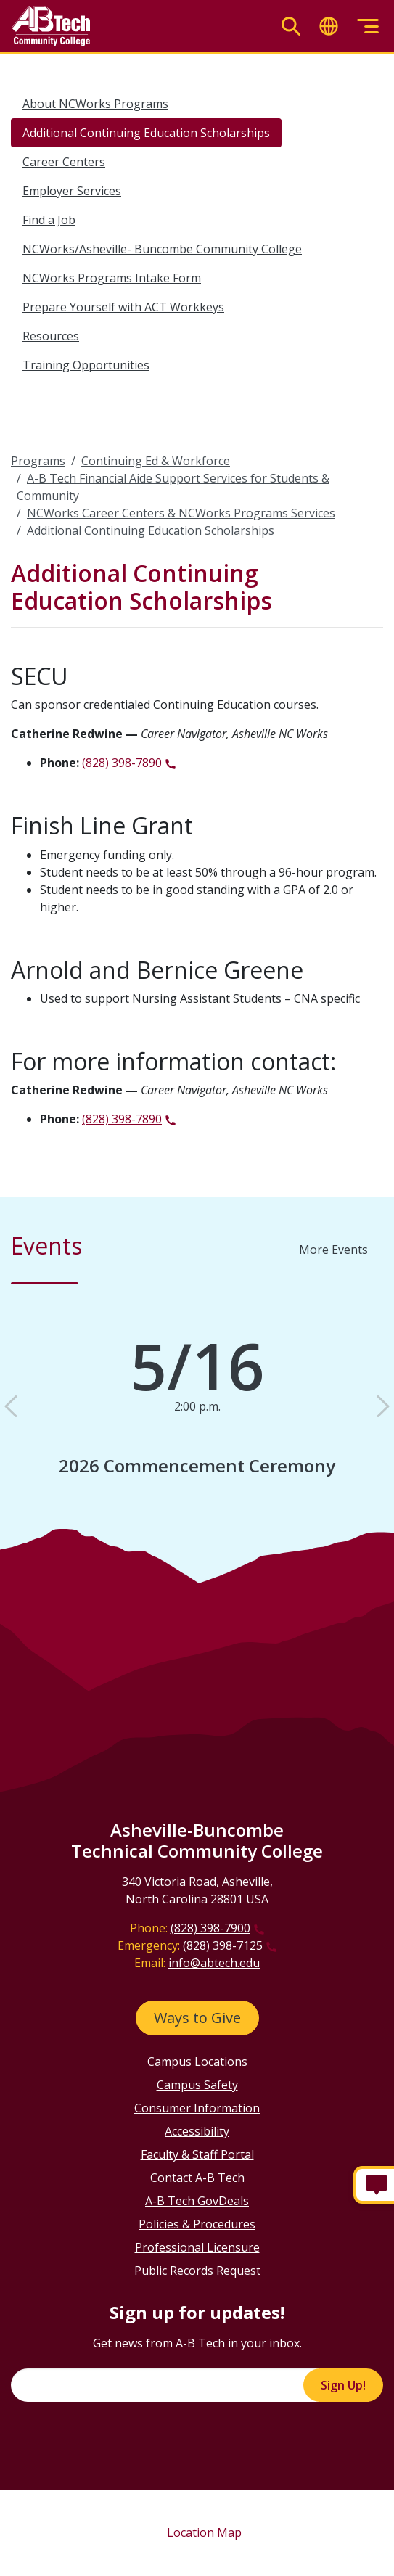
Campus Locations (197, 2062)
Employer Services (71, 191)
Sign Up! (343, 2385)
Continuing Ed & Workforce (155, 461)
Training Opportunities (85, 365)
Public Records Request (197, 2270)
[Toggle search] (291, 26)
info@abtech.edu (214, 1963)
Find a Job (48, 220)
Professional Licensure (197, 2247)
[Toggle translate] (329, 26)
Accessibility (197, 2131)
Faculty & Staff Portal (197, 2154)
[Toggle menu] (368, 26)
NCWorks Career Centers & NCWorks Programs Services (181, 513)
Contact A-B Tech (197, 2178)
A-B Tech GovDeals (197, 2201)
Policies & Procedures (197, 2224)
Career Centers (63, 162)
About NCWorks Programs (95, 104)
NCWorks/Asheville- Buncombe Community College (162, 249)
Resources (50, 336)
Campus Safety (197, 2085)
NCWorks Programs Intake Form (111, 278)
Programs (38, 461)
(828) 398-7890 (122, 763)
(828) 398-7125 (223, 1945)
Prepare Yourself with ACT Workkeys (123, 307)
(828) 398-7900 (210, 1928)
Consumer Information (197, 2108)
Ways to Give (197, 2017)
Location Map (204, 2532)
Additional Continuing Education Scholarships (146, 133)
